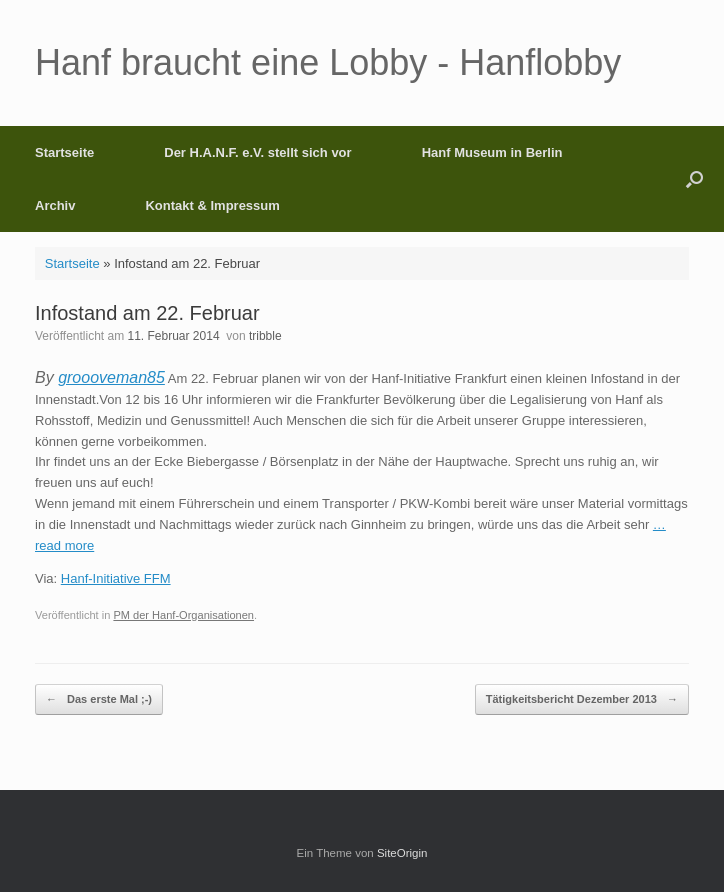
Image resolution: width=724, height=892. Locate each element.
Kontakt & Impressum (212, 205)
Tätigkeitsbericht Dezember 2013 (582, 699)
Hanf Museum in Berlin (492, 152)
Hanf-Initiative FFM (116, 578)
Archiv (55, 205)
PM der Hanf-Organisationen (183, 615)
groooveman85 (111, 377)
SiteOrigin (402, 853)
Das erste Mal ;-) (99, 699)
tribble (265, 336)
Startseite (64, 152)
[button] (694, 179)
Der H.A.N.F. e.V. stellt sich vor (257, 152)
